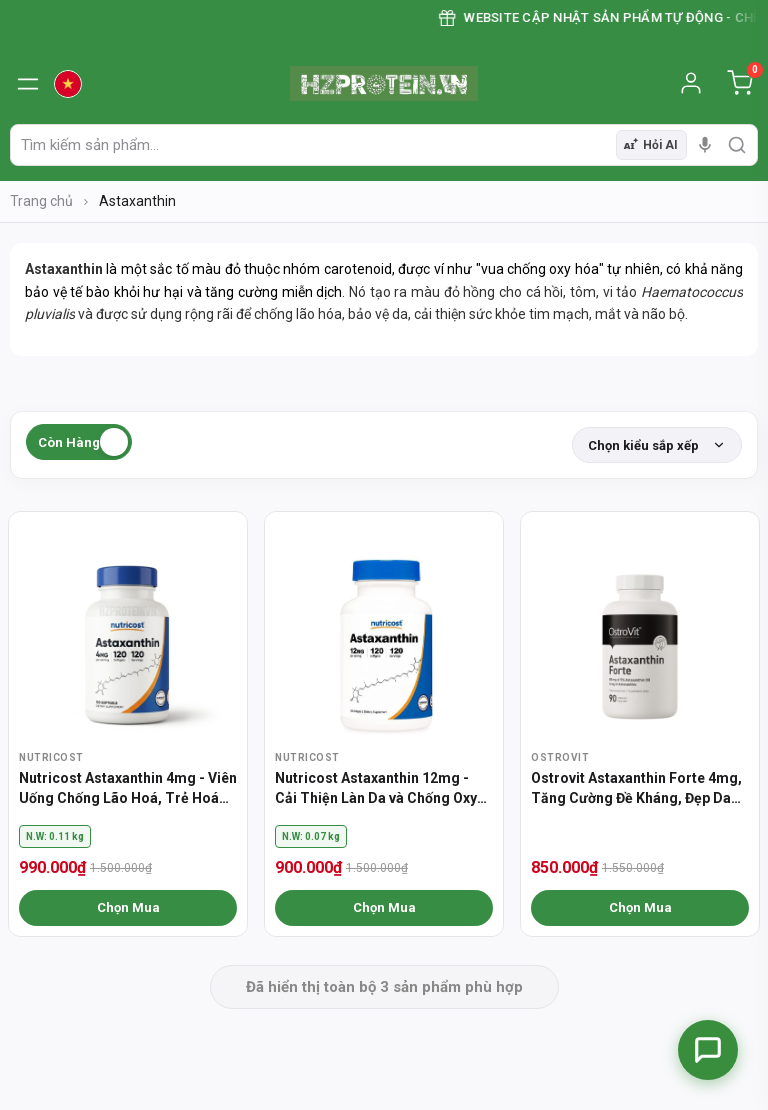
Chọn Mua (128, 907)
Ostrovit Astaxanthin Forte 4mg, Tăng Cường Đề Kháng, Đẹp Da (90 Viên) (636, 789)
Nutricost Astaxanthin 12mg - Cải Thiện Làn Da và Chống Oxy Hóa (376, 789)
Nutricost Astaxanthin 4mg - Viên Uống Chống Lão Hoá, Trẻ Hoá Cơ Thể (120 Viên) (128, 789)
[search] (737, 145)
